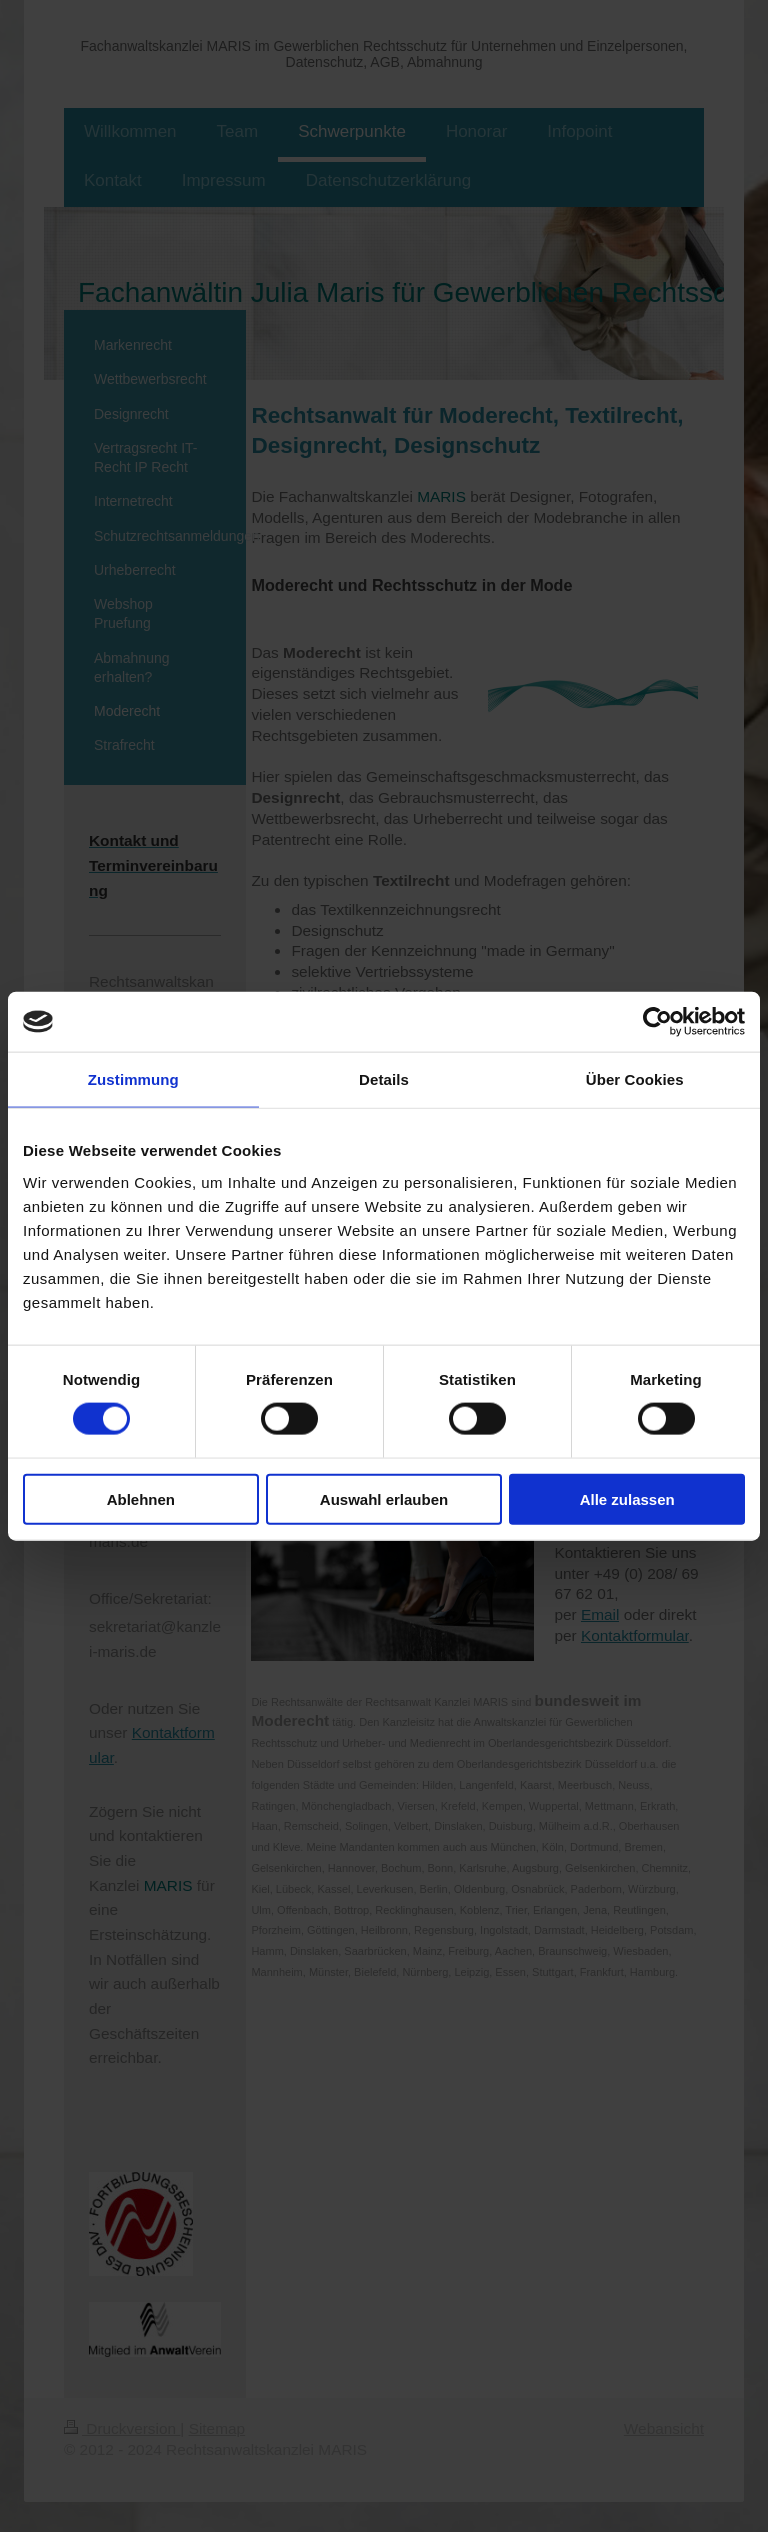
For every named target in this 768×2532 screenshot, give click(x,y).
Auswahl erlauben (384, 1498)
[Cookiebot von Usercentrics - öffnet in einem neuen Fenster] (657, 1022)
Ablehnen (141, 1498)
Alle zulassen (627, 1498)
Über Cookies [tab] (635, 1079)
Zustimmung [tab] (133, 1079)
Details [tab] (384, 1079)
